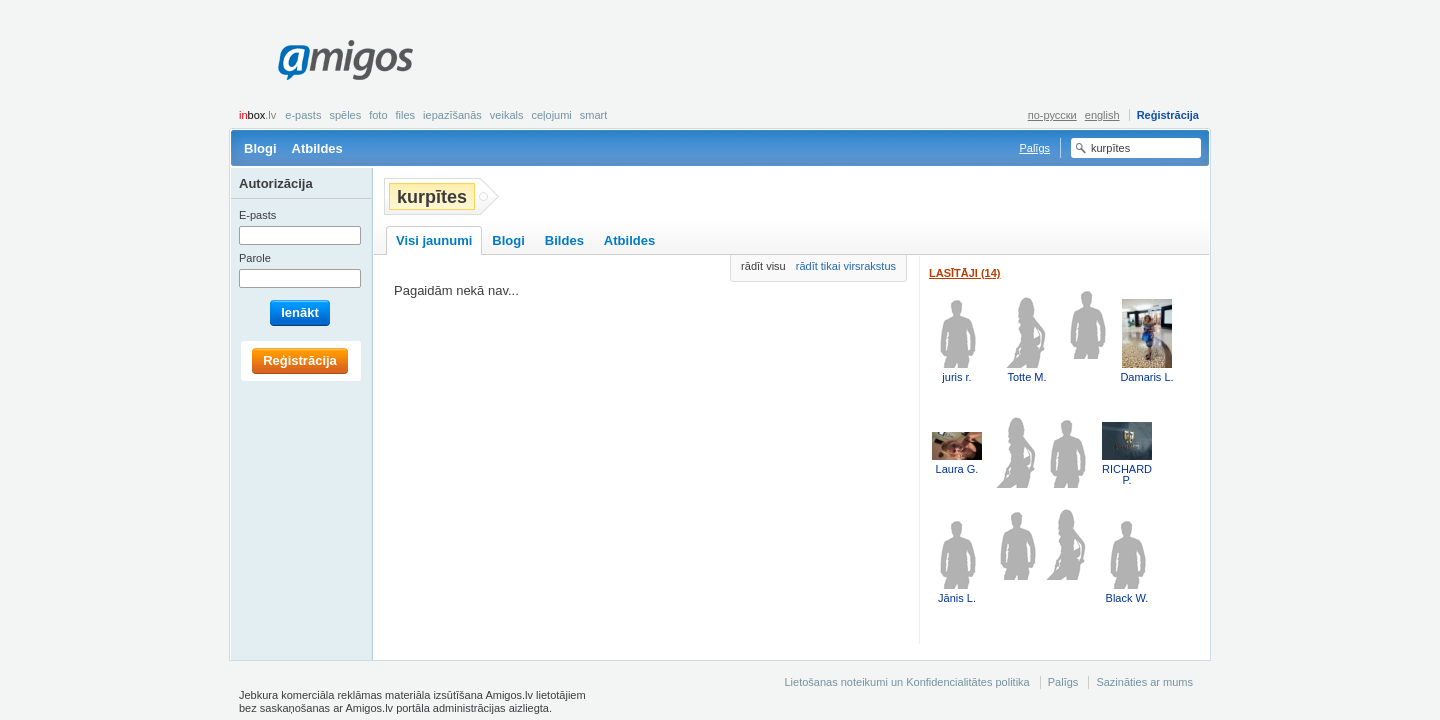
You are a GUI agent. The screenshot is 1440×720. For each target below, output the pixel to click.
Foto (378, 115)
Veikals (507, 115)
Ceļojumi (551, 115)
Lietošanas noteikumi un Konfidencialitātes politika (906, 682)
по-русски (1052, 115)
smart (594, 115)
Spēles (345, 115)
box (257, 115)
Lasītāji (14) (965, 273)
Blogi (260, 148)
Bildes (564, 240)
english (1102, 115)
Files (406, 115)
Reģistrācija (1168, 115)
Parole (255, 258)
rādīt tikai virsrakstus (846, 266)
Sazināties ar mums (1144, 682)
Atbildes (317, 148)
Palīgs (1034, 148)
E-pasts (303, 115)
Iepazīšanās (452, 115)
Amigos (345, 60)
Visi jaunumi (434, 240)
